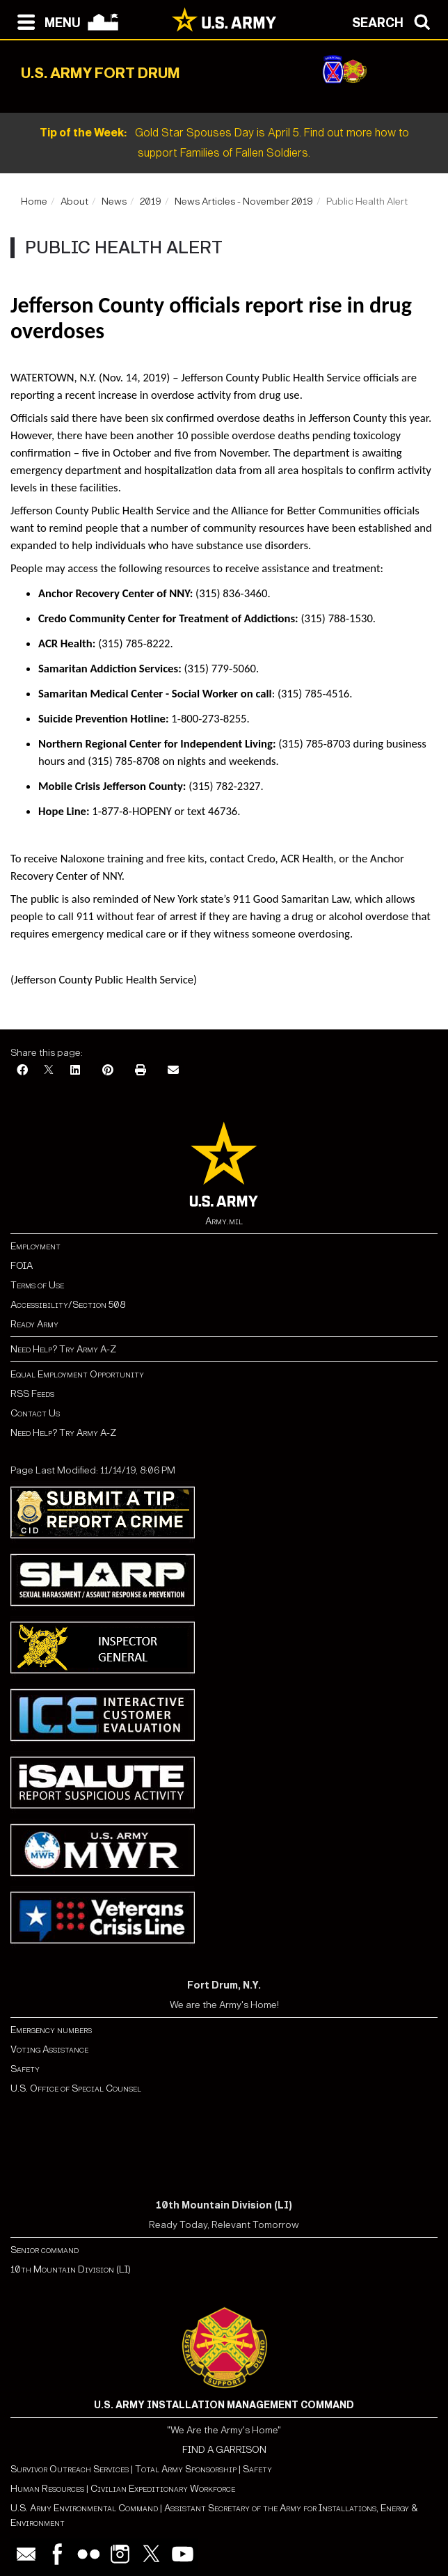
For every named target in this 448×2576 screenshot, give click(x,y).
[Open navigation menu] (45, 21)
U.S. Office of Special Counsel (75, 2088)
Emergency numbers (51, 2030)
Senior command (44, 2250)
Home (34, 201)
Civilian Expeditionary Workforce (162, 2489)
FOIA (21, 1266)
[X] (48, 1071)
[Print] (140, 1071)
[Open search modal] (395, 21)
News (114, 201)
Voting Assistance (49, 2049)
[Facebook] (22, 1071)
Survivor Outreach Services (69, 2469)
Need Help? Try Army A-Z (63, 1349)
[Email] (173, 1071)
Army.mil (224, 1221)
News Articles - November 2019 (244, 201)
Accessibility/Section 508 (67, 1305)
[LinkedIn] (75, 1071)
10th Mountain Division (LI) (70, 2269)
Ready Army (34, 1324)
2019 (150, 201)
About (74, 201)
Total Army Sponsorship (186, 2469)
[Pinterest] (108, 1071)
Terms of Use (37, 1285)
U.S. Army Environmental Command (84, 2508)
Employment (35, 1246)
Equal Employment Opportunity (77, 1374)
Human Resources (47, 2489)
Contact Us (35, 1413)
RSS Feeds (32, 1394)
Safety (25, 2069)
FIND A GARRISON (224, 2450)
